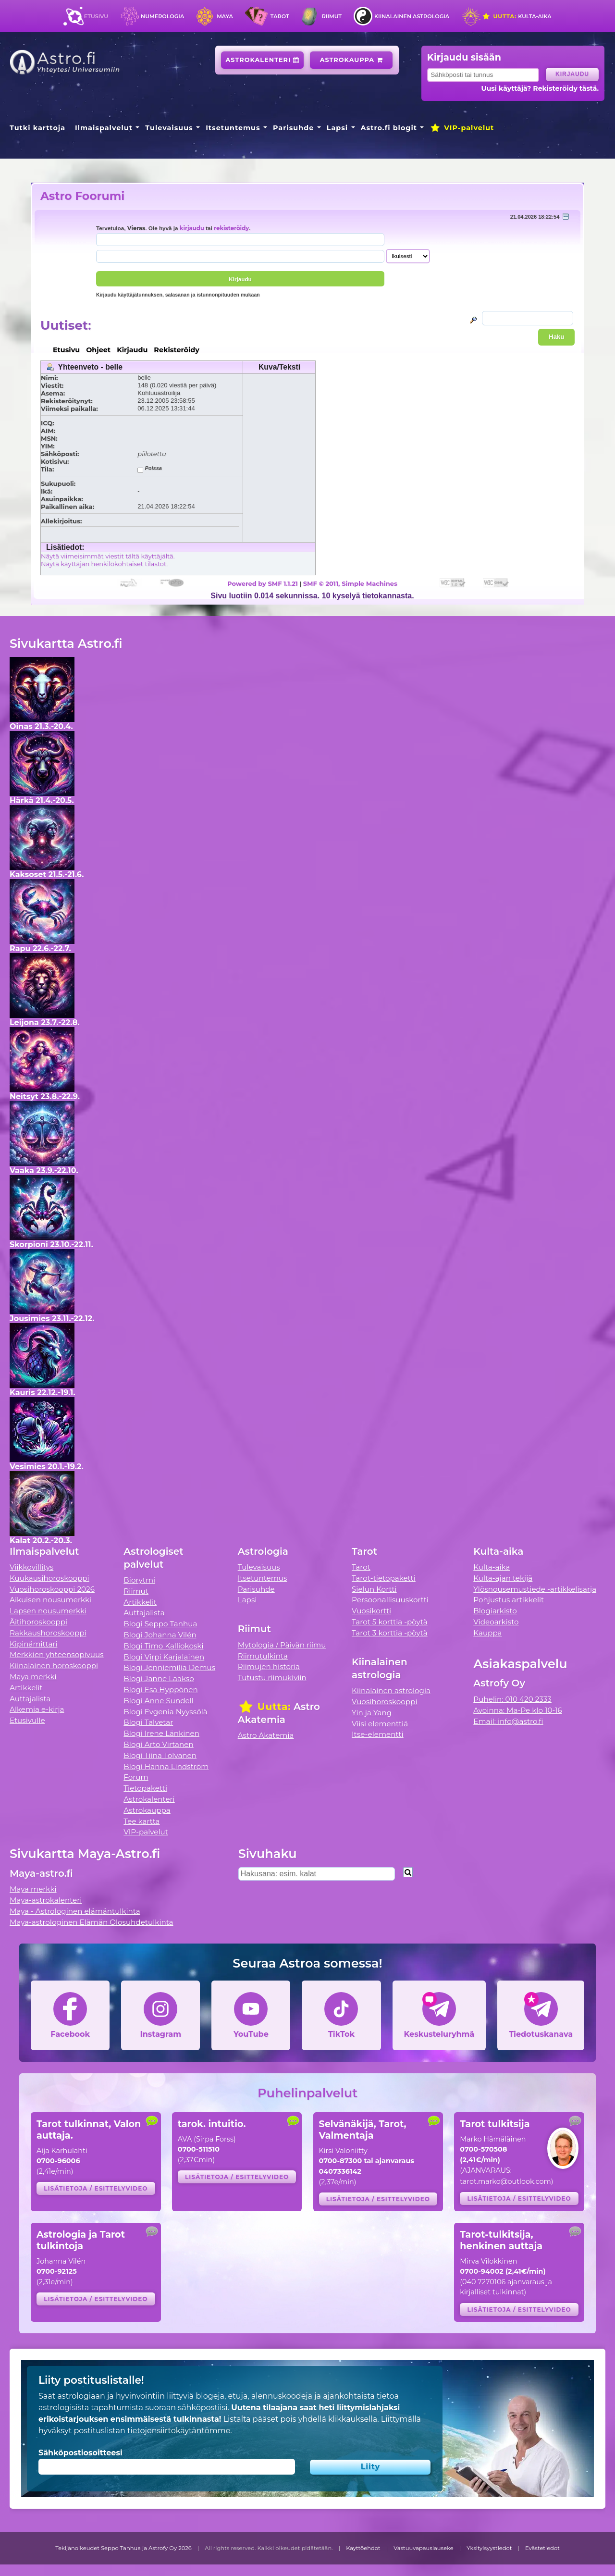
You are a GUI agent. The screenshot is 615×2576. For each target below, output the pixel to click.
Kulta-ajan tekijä (502, 1578)
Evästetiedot (542, 2548)
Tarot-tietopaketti (384, 1578)
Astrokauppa (351, 59)
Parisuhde (293, 128)
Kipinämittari (33, 1643)
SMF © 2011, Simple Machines (350, 583)
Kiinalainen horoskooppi (54, 1665)
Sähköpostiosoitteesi (80, 2452)
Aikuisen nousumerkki (50, 1599)
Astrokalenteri (262, 59)
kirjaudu (192, 228)
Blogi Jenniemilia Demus (169, 1667)
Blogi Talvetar (148, 1722)
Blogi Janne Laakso (158, 1678)
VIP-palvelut (462, 128)
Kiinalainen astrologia (411, 16)
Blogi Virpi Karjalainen (163, 1656)
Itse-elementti (378, 1734)
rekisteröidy (231, 228)
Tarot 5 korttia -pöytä (390, 1621)
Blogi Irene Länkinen (161, 1733)
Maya (225, 16)
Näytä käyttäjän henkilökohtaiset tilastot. (104, 564)
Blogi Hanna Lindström (166, 1766)
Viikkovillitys (31, 1567)
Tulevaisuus (169, 128)
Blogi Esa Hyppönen (160, 1689)
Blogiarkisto (495, 1610)
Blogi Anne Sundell (158, 1700)
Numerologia (162, 16)
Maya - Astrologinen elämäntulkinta (75, 1911)
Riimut (332, 16)
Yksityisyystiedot (489, 2548)
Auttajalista (30, 1698)
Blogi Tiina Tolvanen (160, 1755)
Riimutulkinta (263, 1655)
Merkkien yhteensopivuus (57, 1654)
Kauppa (487, 1632)
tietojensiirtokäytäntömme (178, 2430)
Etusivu (96, 16)
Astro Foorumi (82, 196)
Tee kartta (141, 1821)
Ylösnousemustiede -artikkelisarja (534, 1589)
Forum (135, 1777)
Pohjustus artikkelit (508, 1599)
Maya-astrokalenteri (46, 1900)
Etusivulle (27, 1720)
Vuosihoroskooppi (384, 1701)
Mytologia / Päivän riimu (282, 1644)
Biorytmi (139, 1580)
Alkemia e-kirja (37, 1709)
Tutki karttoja (37, 128)
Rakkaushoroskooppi (48, 1632)
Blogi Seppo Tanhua (160, 1623)
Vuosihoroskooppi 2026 (52, 1589)
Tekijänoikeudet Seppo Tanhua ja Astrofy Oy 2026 (123, 2548)
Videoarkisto (495, 1621)
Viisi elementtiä (380, 1723)
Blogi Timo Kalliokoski (163, 1645)
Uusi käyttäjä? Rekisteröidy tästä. (540, 88)
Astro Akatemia (266, 1735)
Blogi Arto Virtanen (158, 1744)
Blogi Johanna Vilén (159, 1634)
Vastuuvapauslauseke (424, 2548)
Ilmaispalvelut (104, 128)
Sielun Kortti (374, 1589)
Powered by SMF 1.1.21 (262, 583)
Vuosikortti (371, 1610)
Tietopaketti (145, 1788)
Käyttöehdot (363, 2548)
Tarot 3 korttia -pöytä (390, 1632)
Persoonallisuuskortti (390, 1599)
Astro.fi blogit (389, 128)
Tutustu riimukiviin (272, 1677)
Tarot (280, 16)
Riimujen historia (269, 1666)
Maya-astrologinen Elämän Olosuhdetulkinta (91, 1922)
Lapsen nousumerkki (48, 1610)
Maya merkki (33, 1676)
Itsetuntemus (233, 128)
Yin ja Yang (372, 1712)
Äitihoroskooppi (38, 1621)
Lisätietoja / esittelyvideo (96, 2188)
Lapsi (337, 128)
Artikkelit (26, 1687)
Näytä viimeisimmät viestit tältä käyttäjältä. (107, 556)
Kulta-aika (517, 16)
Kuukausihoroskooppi (49, 1578)
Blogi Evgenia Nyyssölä (165, 1711)
